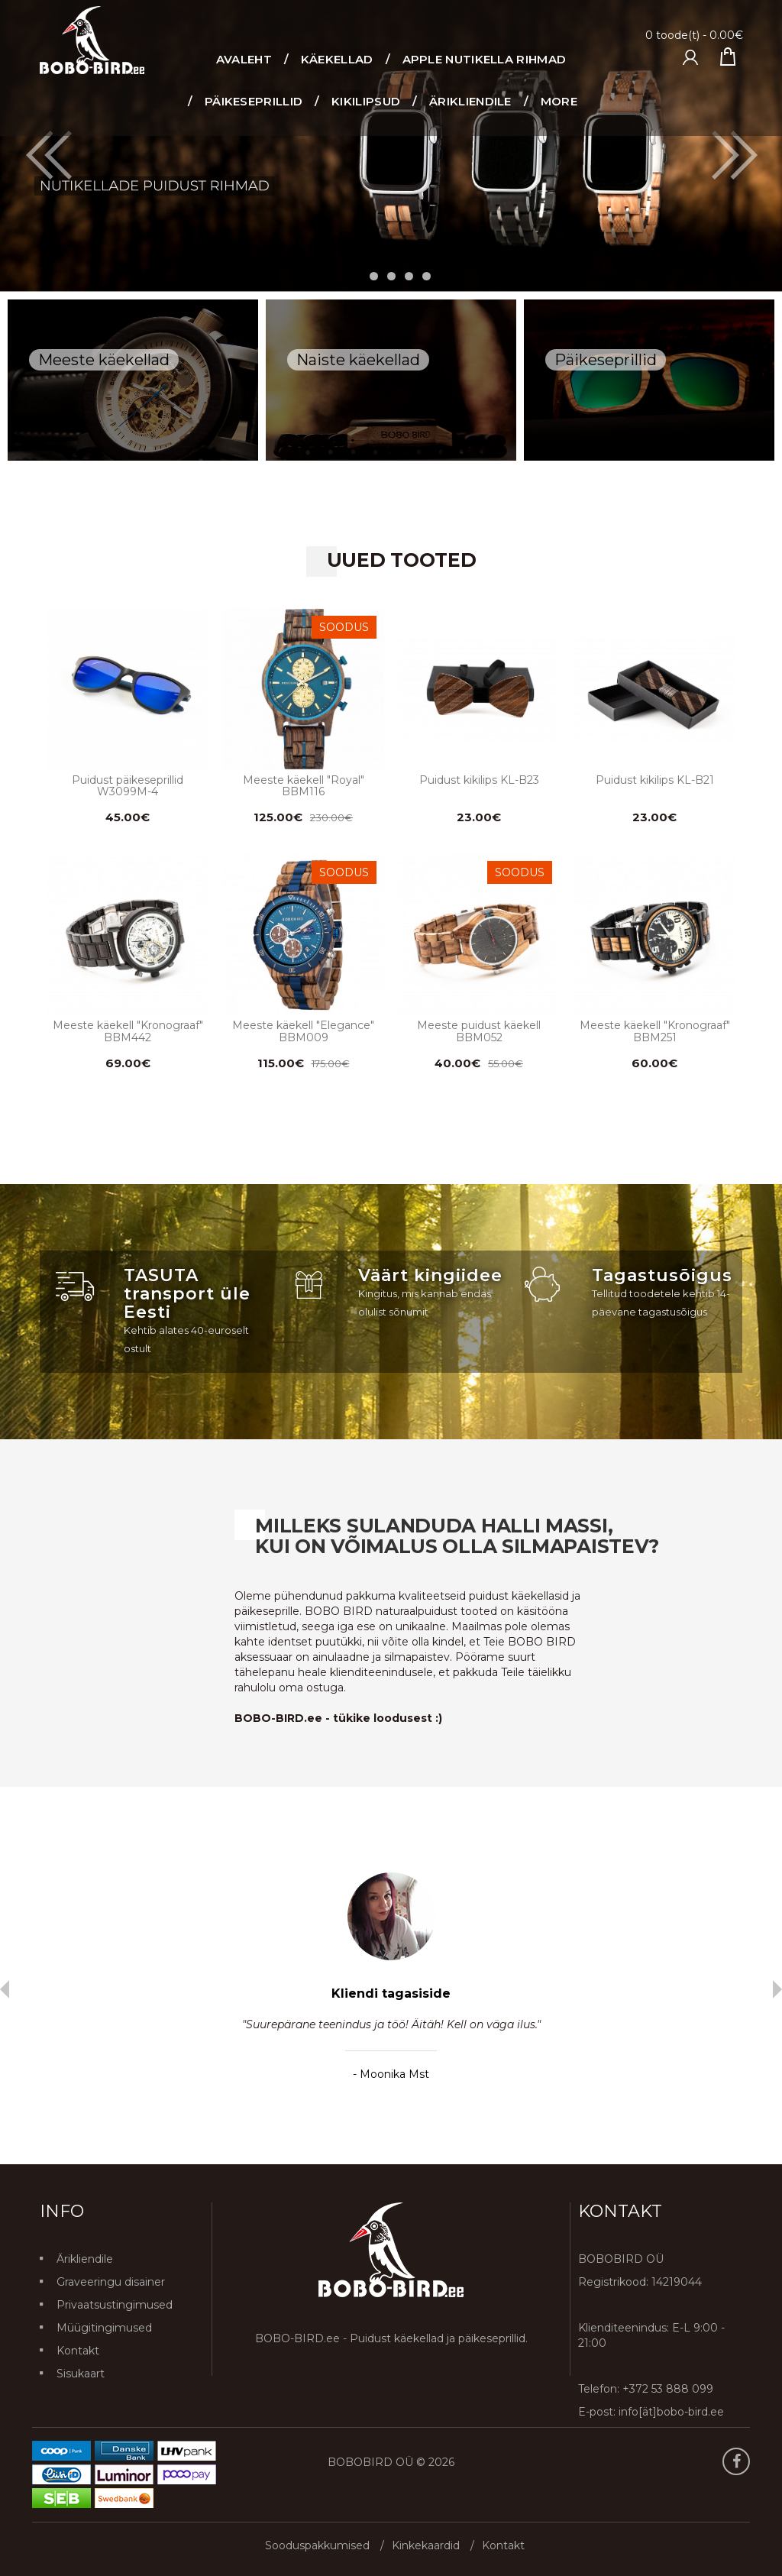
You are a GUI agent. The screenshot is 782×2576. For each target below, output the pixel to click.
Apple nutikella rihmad (484, 59)
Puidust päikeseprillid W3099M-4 (127, 785)
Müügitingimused (104, 2328)
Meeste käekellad (104, 360)
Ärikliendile (85, 2259)
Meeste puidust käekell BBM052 (479, 1031)
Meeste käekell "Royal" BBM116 (303, 785)
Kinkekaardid (426, 2545)
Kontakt (78, 2351)
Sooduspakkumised (317, 2545)
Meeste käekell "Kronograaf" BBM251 (655, 1031)
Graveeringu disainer (111, 2282)
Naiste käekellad (358, 360)
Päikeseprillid (253, 101)
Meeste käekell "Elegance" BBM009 (303, 1031)
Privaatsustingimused (115, 2305)
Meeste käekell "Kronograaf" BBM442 (128, 1031)
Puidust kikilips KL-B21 (655, 780)
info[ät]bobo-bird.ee (671, 2412)
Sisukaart (81, 2373)
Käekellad (337, 59)
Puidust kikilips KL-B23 (479, 780)
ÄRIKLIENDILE (470, 101)
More (559, 101)
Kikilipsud (365, 101)
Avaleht (244, 59)
